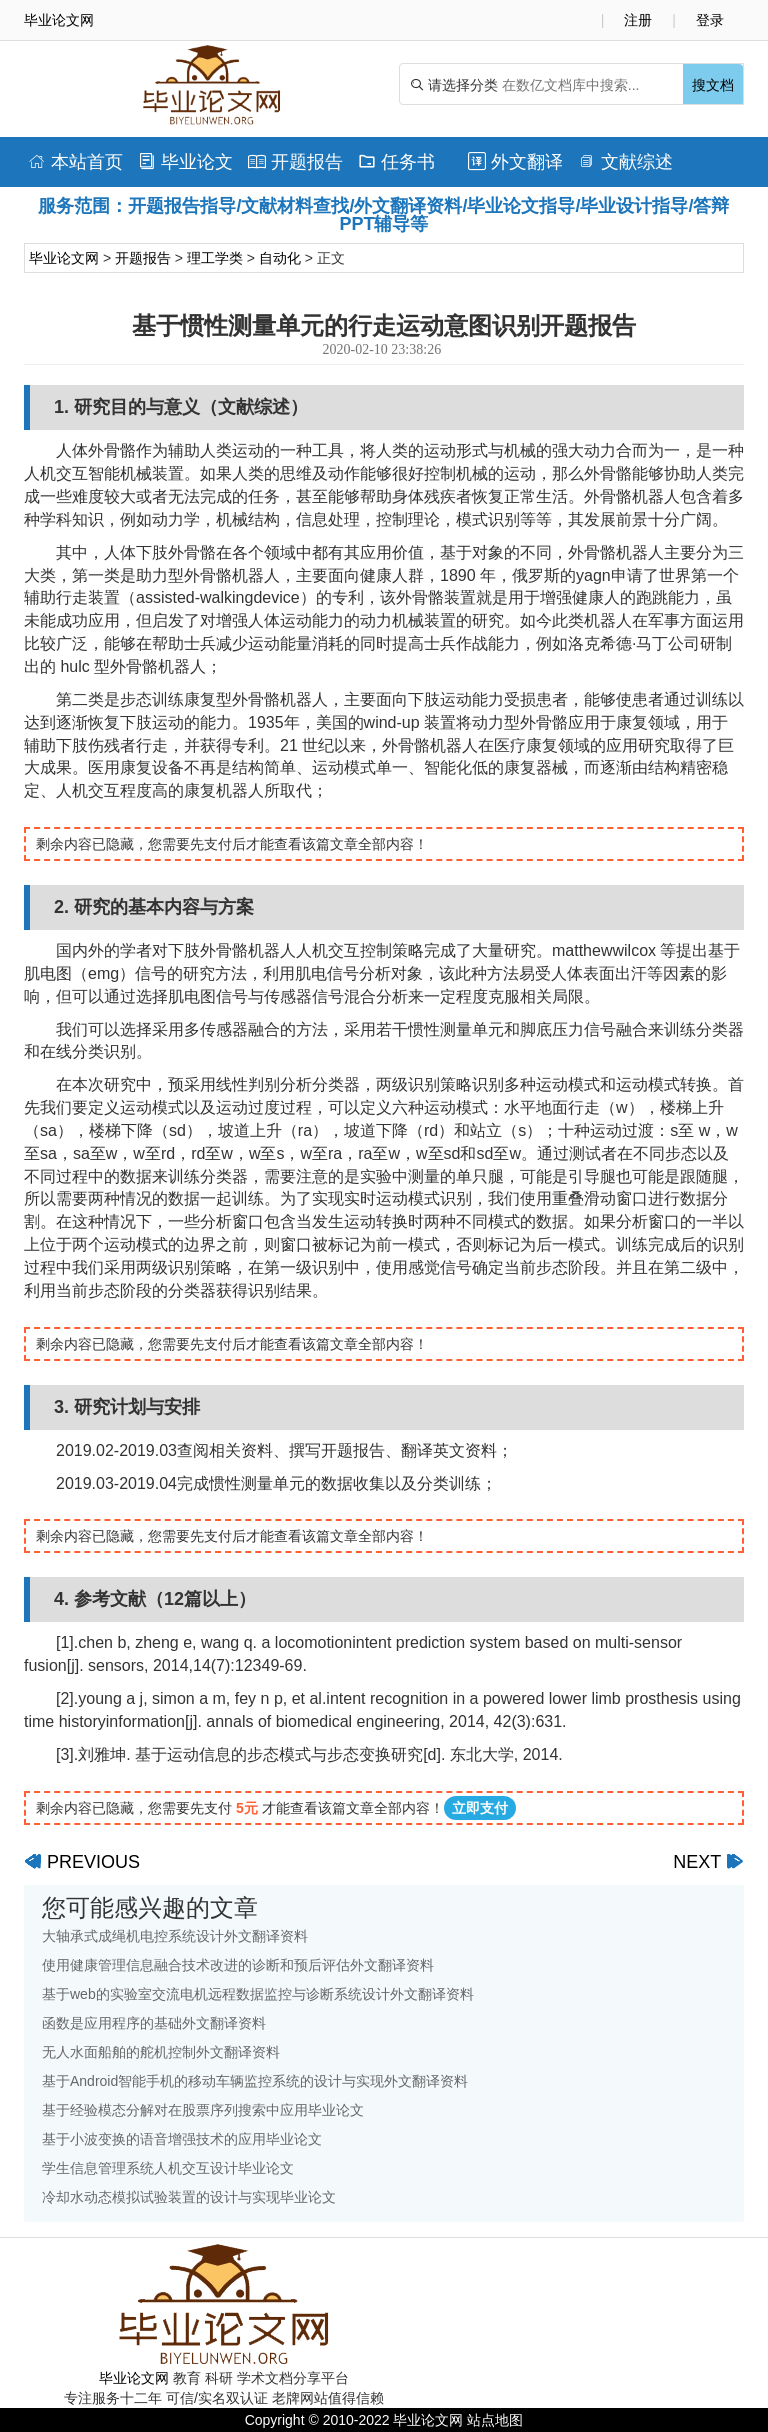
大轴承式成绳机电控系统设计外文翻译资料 (175, 1936)
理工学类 (215, 258)
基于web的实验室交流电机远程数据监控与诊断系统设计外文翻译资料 (258, 1994)
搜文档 (713, 85)
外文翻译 (515, 162)
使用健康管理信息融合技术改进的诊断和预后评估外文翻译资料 (238, 1965)
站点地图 (495, 2420)
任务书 (396, 162)
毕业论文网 (64, 258)
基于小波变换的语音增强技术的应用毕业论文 (182, 2139)
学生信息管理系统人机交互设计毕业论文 (168, 2168)
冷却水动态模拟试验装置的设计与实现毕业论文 (189, 2197)
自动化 (280, 258)
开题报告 (295, 162)
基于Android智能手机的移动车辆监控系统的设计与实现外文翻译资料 (255, 2081)
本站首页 (75, 162)
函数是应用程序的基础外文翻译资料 (154, 2023)
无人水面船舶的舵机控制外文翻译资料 (161, 2052)
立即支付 (480, 1808)
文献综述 (625, 162)
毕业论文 (185, 162)
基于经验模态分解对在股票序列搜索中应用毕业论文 (203, 2110)
